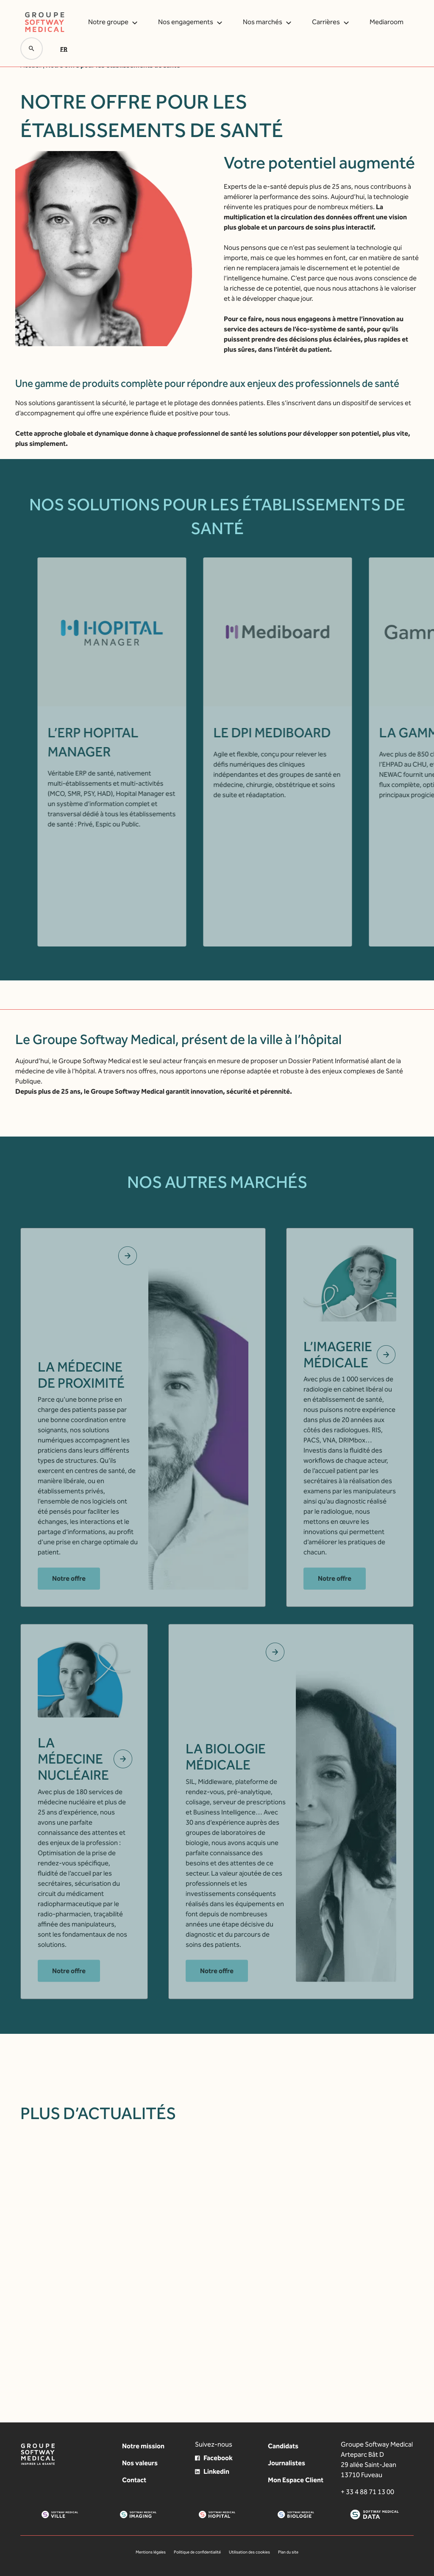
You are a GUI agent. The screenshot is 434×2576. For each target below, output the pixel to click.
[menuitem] (65, 49)
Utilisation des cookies (249, 2552)
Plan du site (288, 2552)
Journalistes (286, 2463)
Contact (134, 2480)
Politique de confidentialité (197, 2552)
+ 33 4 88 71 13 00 (367, 2492)
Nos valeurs (140, 2463)
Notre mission (143, 2446)
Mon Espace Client (295, 2480)
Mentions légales (151, 2552)
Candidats (283, 2446)
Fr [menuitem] (63, 49)
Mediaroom (386, 22)
